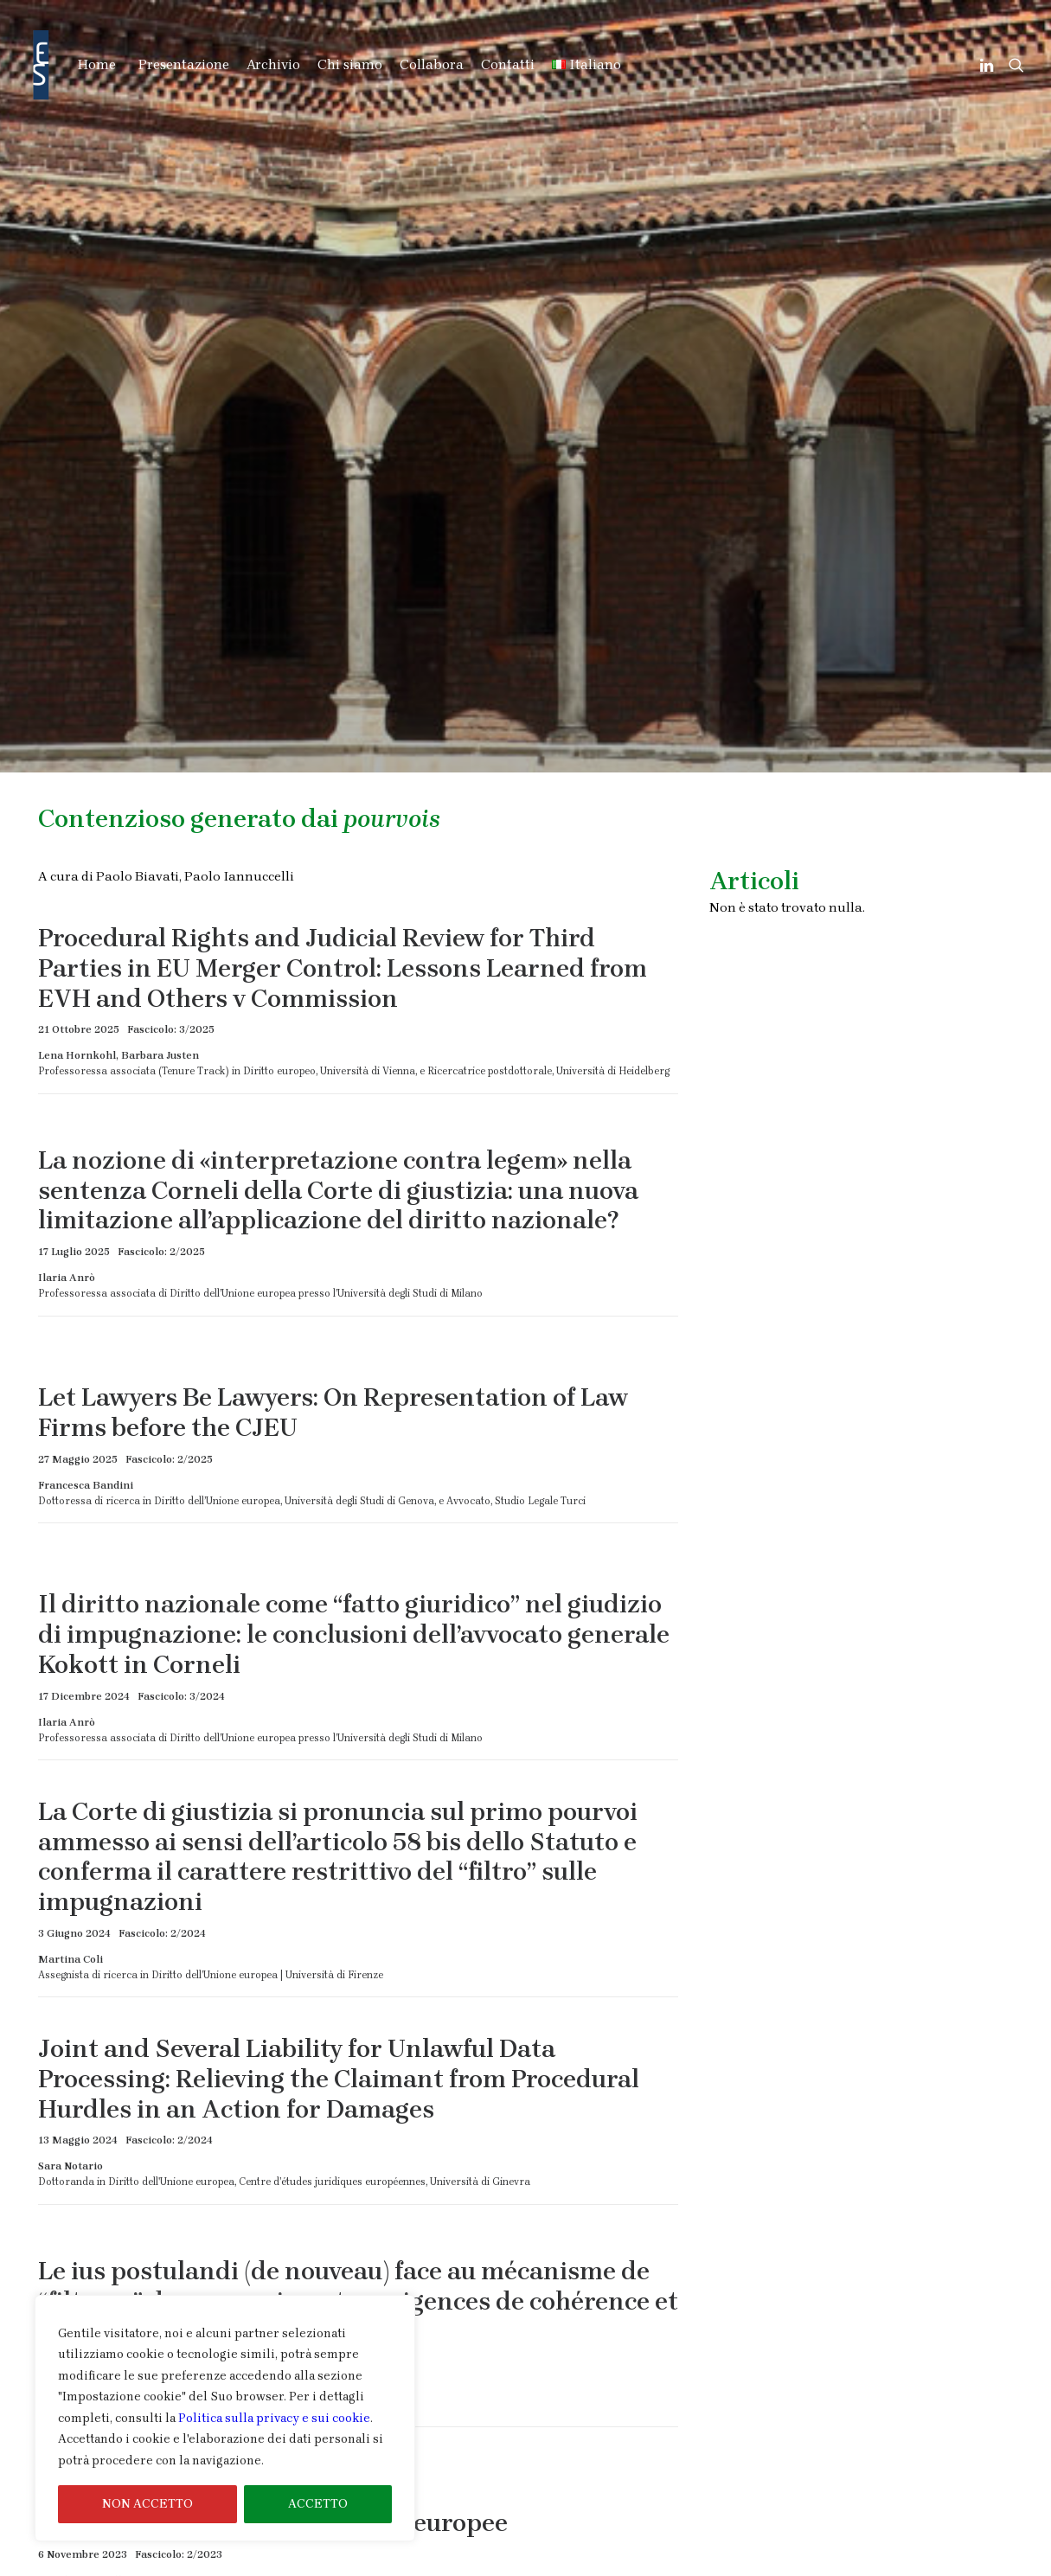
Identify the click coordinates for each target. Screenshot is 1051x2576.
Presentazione (183, 64)
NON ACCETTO (147, 2503)
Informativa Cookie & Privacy (911, 2564)
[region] (225, 2418)
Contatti (508, 64)
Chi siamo (349, 64)
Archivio (273, 64)
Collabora (432, 64)
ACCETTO (318, 2503)
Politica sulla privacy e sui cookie (274, 2418)
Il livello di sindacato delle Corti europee (273, 1936)
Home (97, 64)
